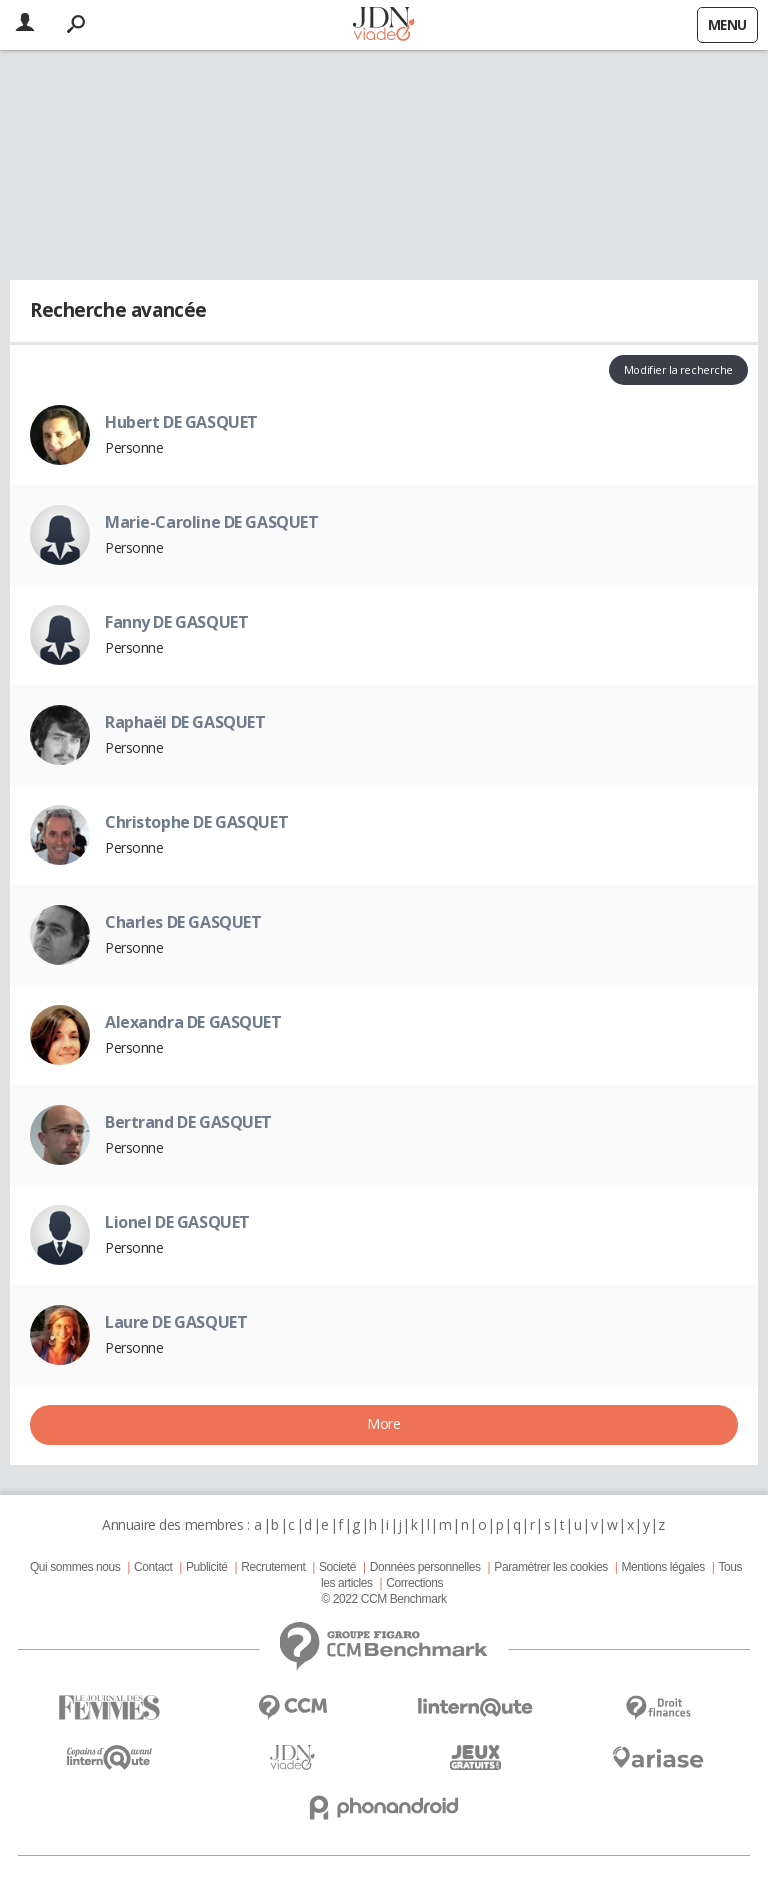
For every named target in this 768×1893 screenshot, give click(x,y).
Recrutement (273, 1567)
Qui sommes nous (75, 1567)
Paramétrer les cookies (550, 1567)
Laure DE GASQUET (176, 1322)
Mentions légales (662, 1567)
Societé (337, 1567)
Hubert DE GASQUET (181, 422)
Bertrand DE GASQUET (188, 1122)
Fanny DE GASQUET (176, 622)
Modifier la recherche (678, 369)
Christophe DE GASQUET (196, 822)
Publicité (207, 1567)
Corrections (414, 1583)
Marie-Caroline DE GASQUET (212, 522)
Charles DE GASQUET (183, 922)
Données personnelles (425, 1567)
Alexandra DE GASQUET (193, 1022)
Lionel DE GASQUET (177, 1222)
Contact (153, 1567)
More (383, 1423)
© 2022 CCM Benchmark (383, 1599)
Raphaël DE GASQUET (185, 722)
